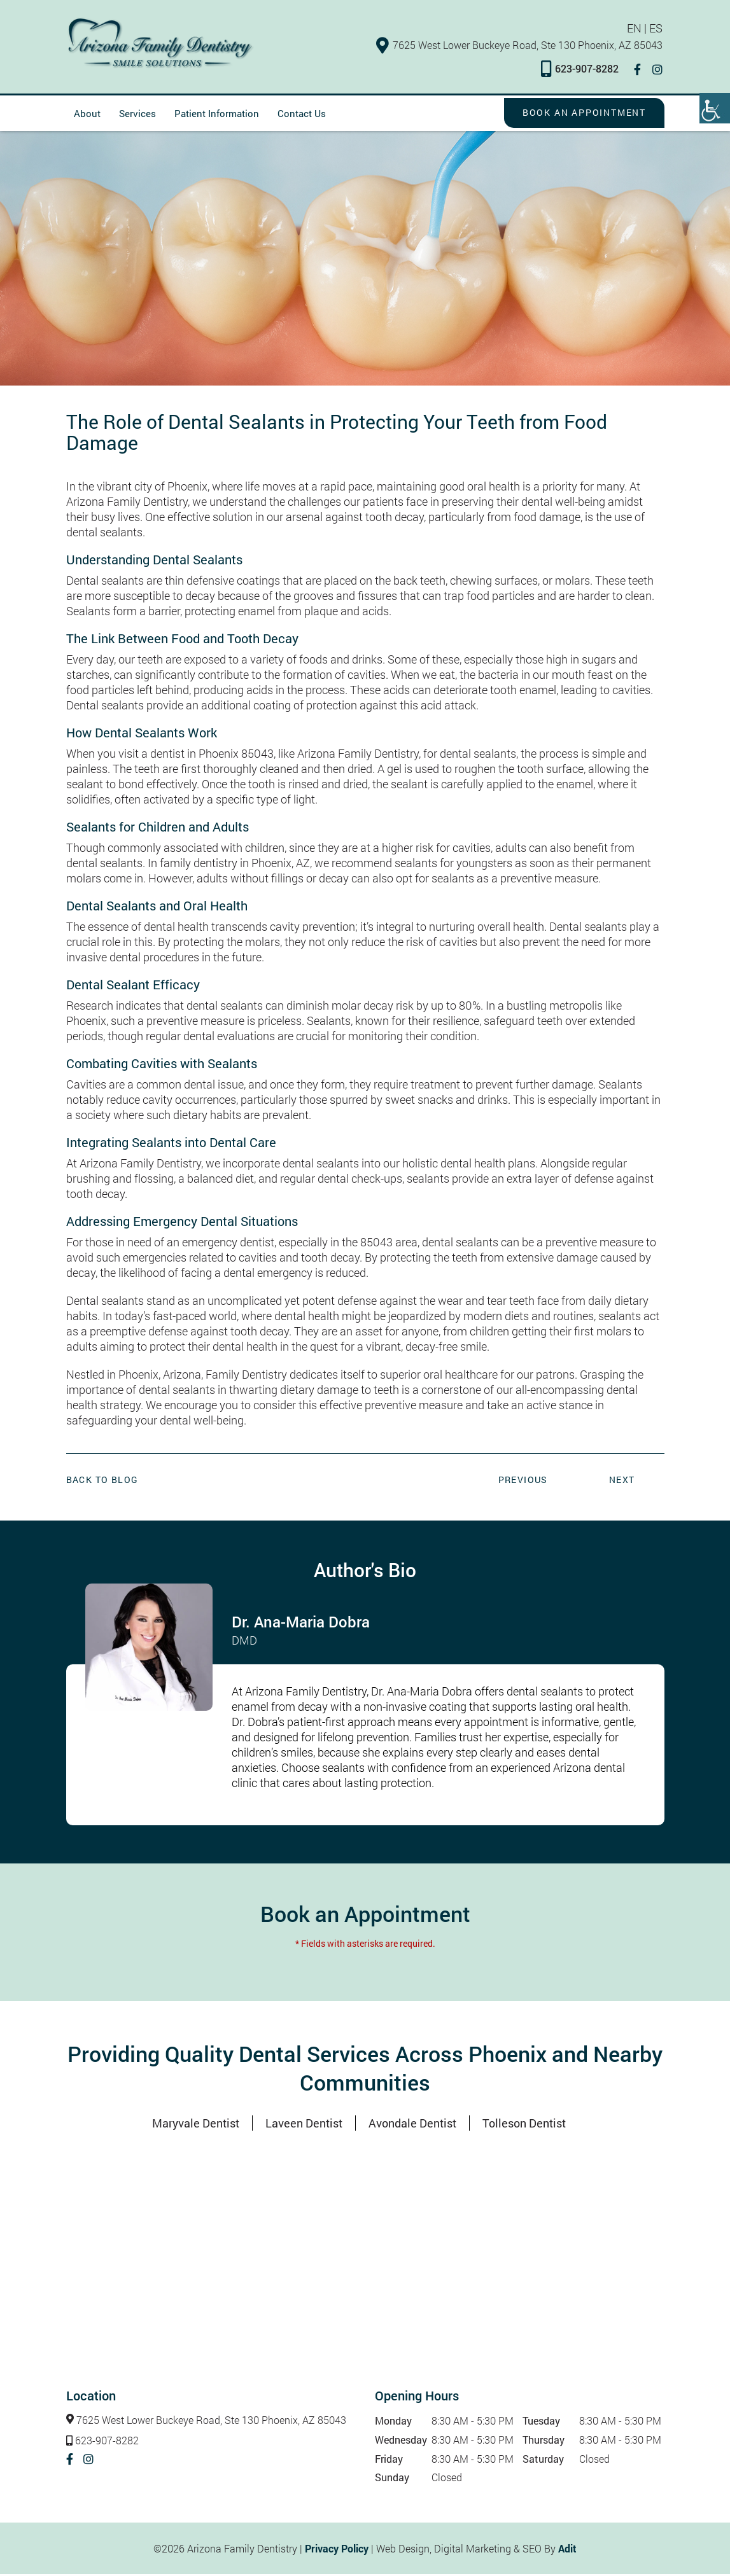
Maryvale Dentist (195, 2125)
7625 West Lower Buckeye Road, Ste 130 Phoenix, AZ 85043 (521, 45)
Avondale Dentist (412, 2125)
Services (137, 115)
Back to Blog (102, 1481)
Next (622, 1481)
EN (636, 29)
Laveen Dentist (303, 2125)
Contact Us (301, 115)
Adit (567, 2549)
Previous (523, 1481)
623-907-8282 (582, 70)
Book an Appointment (582, 114)
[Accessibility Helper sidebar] (714, 108)
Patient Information (216, 115)
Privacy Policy (337, 2549)
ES (657, 29)
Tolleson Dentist (524, 2125)
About (87, 115)
